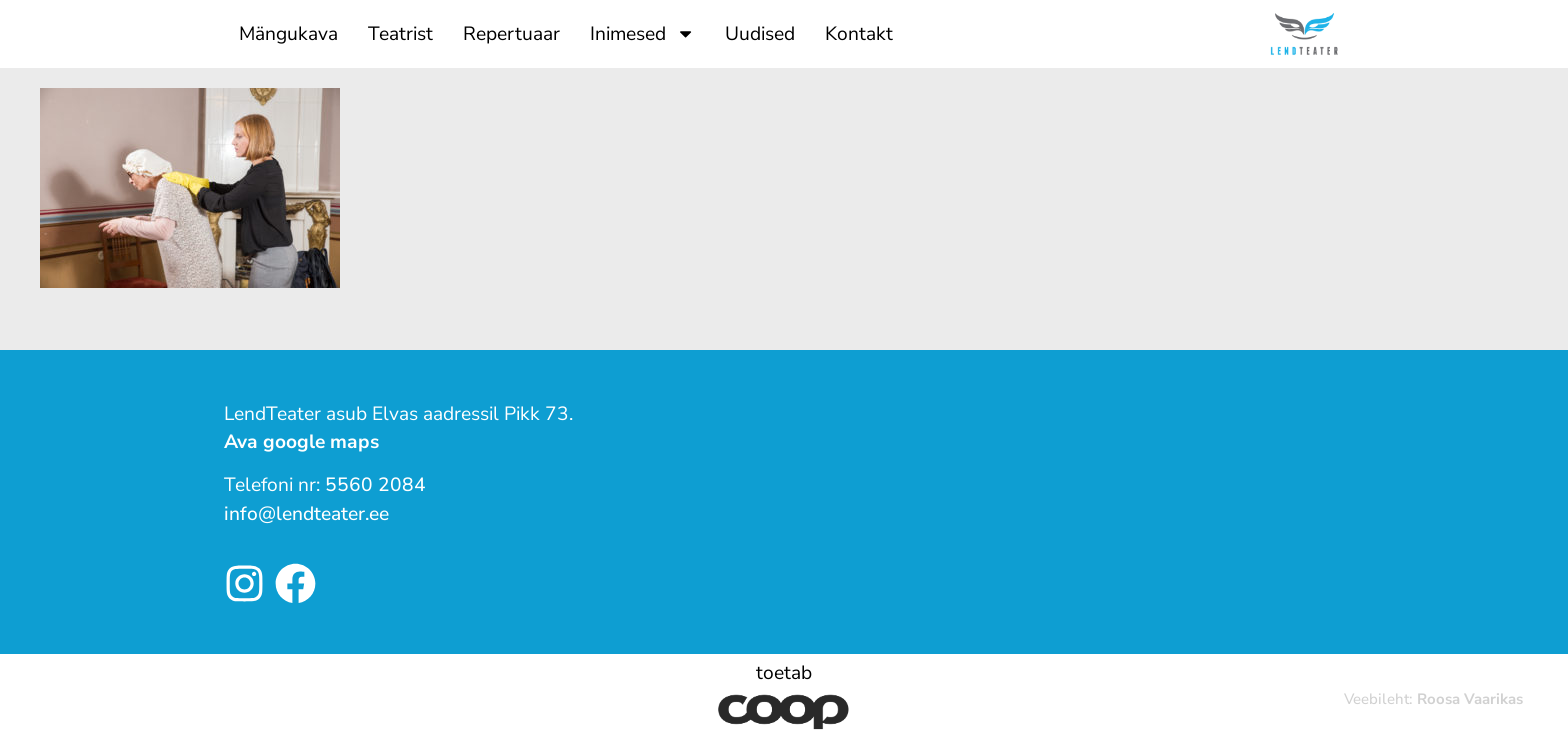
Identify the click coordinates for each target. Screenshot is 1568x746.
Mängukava (288, 34)
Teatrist (400, 34)
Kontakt (859, 34)
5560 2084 (375, 485)
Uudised (760, 34)
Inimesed (642, 33)
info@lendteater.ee (306, 514)
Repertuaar (511, 34)
